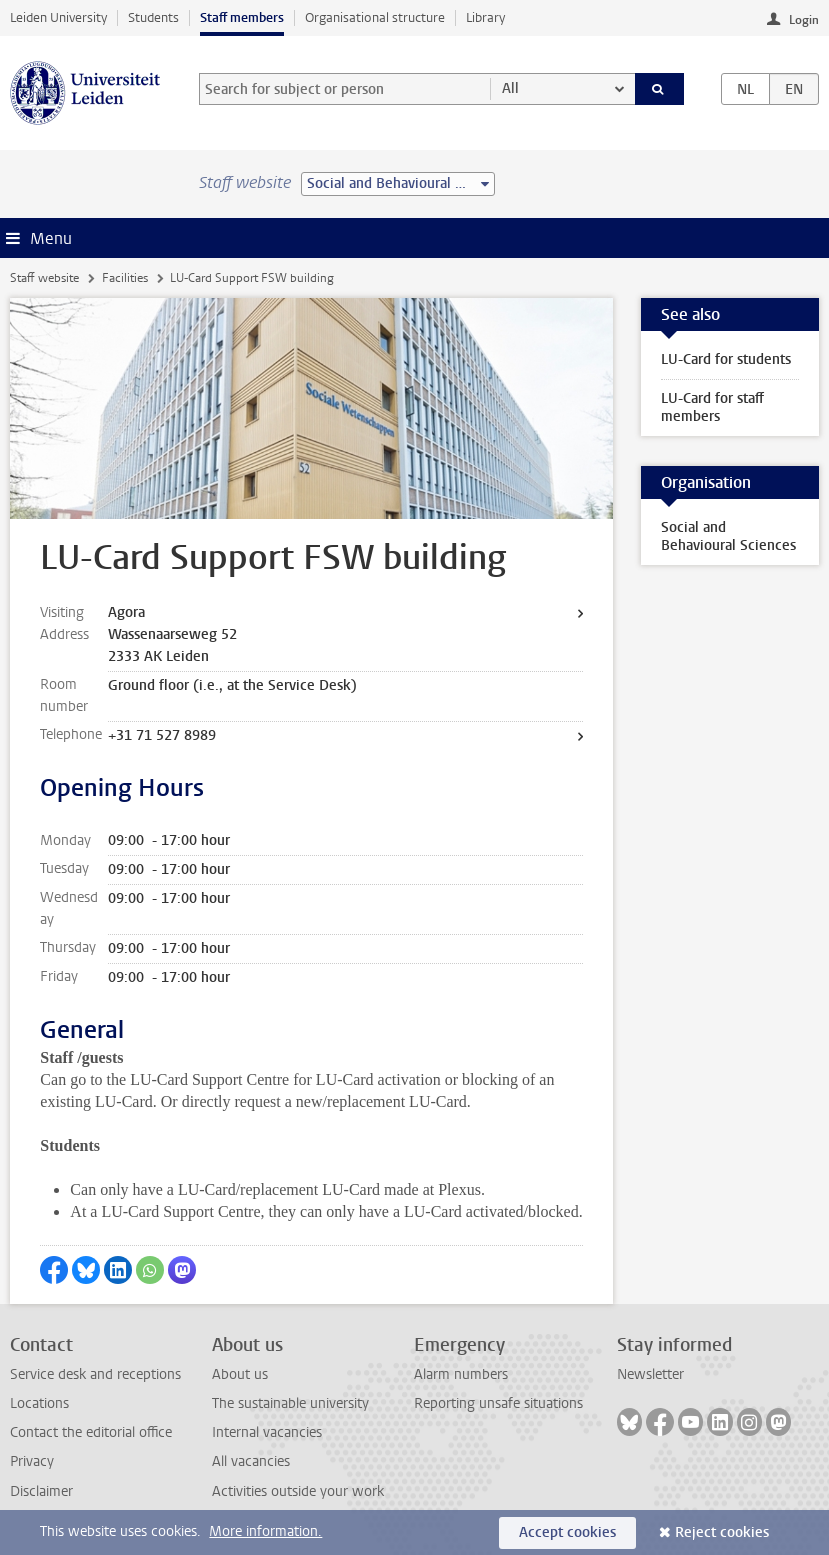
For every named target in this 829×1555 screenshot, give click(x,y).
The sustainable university (290, 1403)
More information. (265, 1531)
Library (485, 17)
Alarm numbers (461, 1374)
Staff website (44, 278)
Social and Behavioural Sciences (728, 536)
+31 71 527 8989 (162, 735)
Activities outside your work (298, 1491)
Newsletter (650, 1374)
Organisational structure (375, 17)
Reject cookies (722, 1532)
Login (804, 20)
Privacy (32, 1461)
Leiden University (58, 17)
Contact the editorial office (91, 1432)
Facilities (125, 278)
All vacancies (251, 1461)
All (510, 88)
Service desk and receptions (95, 1374)
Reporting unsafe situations (498, 1403)
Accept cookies (567, 1532)
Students (153, 17)
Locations (39, 1403)
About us (240, 1374)
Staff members (242, 17)
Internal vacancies (267, 1432)
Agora (126, 612)
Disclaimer (41, 1491)
